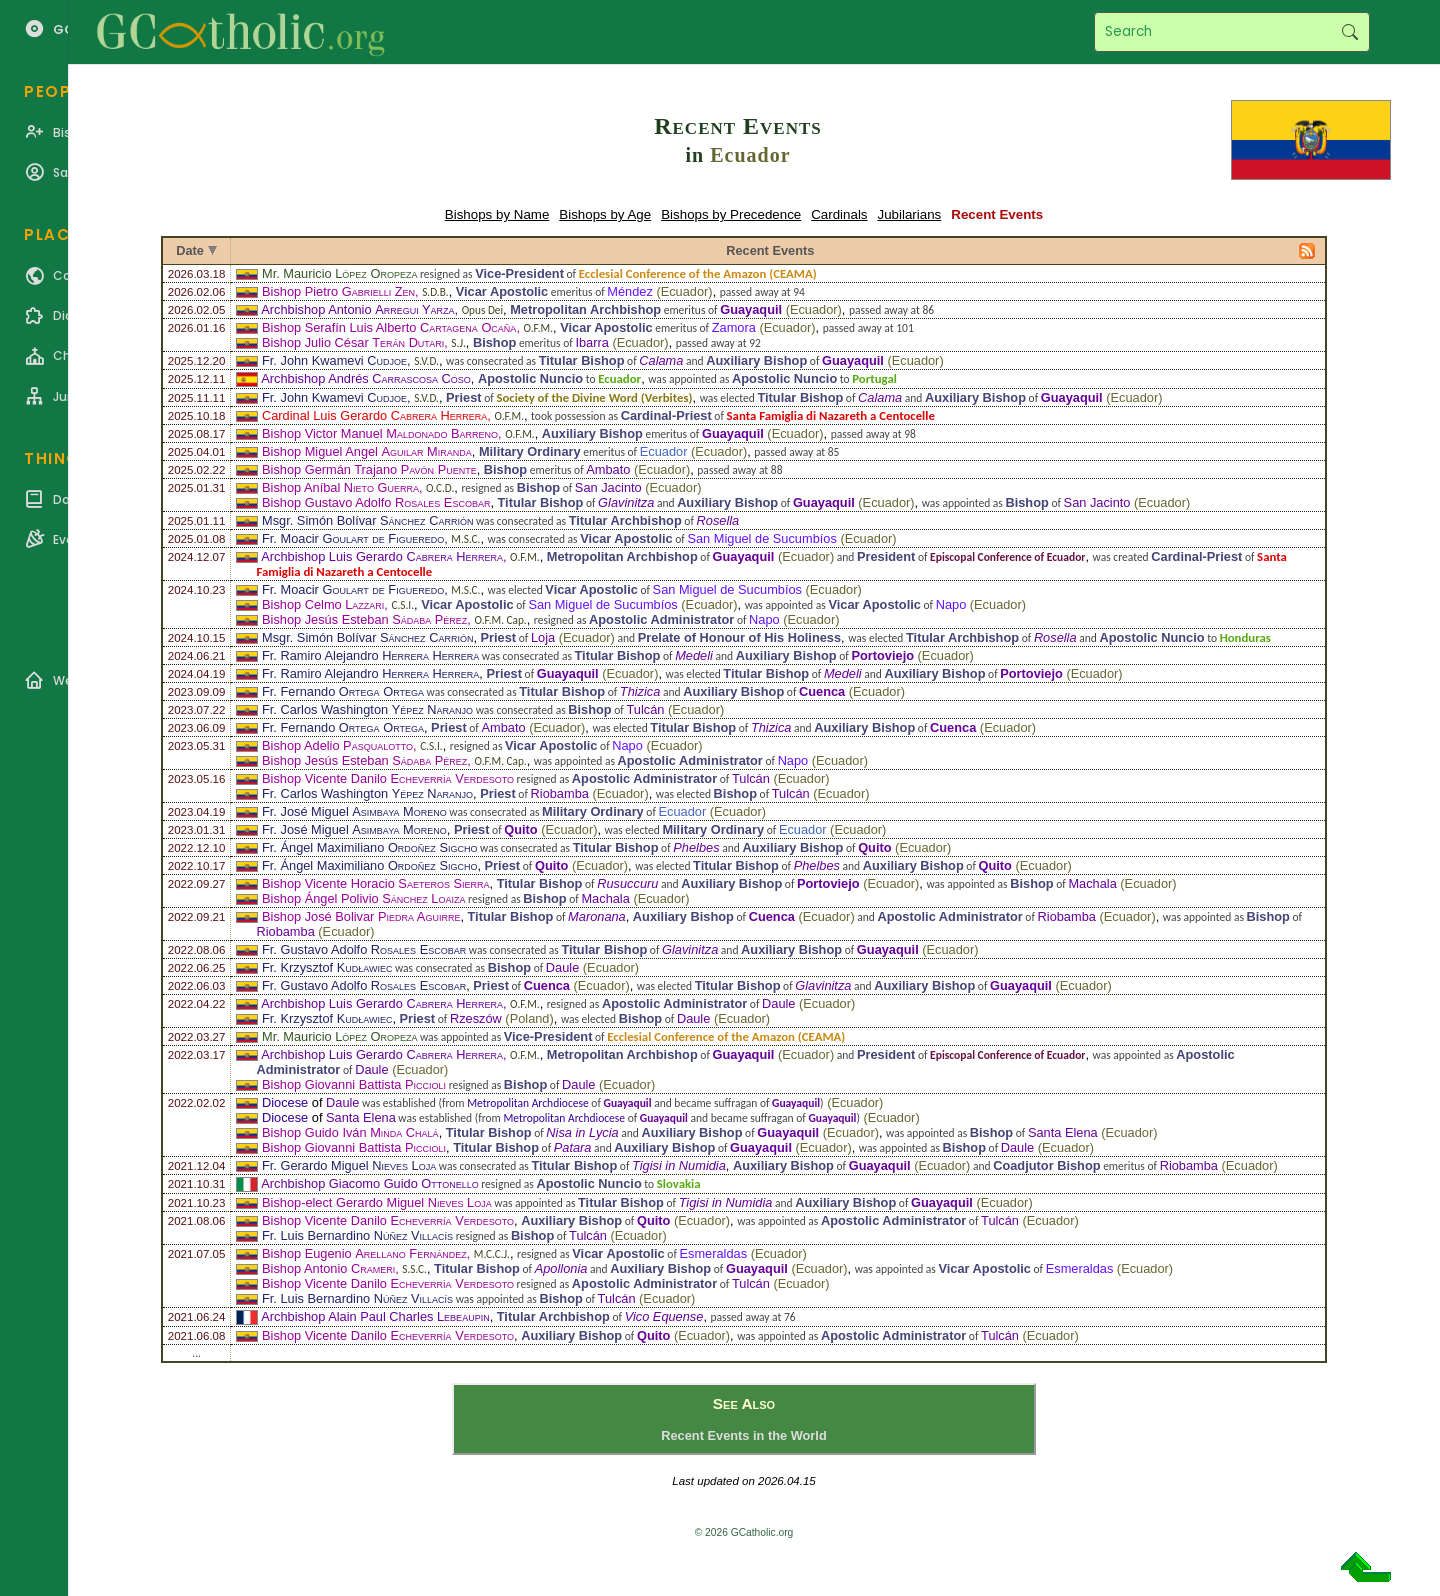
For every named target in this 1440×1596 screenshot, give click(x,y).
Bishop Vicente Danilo (388, 778)
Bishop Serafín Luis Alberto (389, 327)
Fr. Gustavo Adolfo (364, 949)
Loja (543, 637)
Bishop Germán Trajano (369, 469)
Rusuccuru (627, 883)
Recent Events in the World (743, 1435)
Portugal (874, 378)
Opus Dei (482, 310)
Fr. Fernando (343, 691)
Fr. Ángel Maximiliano (369, 847)
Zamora (734, 327)
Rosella (718, 520)
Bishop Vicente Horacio (376, 883)
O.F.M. (539, 328)
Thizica (640, 691)
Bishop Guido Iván (350, 1132)
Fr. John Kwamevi (334, 360)
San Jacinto (608, 487)
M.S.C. (465, 539)
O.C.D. (440, 488)
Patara (573, 1147)
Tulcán (645, 709)
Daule (562, 967)
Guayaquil (751, 309)
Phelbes (696, 847)
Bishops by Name (497, 214)
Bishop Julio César (353, 342)
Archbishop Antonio (357, 309)
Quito (520, 829)
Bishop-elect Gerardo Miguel (377, 1202)
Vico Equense (664, 1316)
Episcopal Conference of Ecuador (1007, 557)
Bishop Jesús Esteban (364, 619)
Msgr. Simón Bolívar (367, 520)
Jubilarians (910, 214)
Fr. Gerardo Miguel (349, 1165)
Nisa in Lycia (582, 1132)
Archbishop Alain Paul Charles (375, 1316)
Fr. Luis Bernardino (357, 1235)
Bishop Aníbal (340, 487)
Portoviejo (882, 655)
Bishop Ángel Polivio (363, 898)
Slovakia (679, 1183)
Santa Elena (361, 1117)
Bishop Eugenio (364, 1253)
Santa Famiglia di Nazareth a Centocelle (831, 415)
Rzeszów (476, 1018)
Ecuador (750, 155)
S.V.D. (426, 361)
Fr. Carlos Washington (367, 709)
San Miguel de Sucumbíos (761, 538)
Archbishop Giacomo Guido (369, 1183)
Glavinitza (626, 502)
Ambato (608, 469)
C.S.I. (402, 605)
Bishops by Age (605, 214)
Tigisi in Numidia (679, 1165)
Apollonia (561, 1268)
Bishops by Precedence (731, 214)
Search (1349, 32)
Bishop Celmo (323, 604)
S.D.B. (435, 292)
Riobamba (560, 793)
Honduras (1245, 637)
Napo (951, 604)
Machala (1092, 883)
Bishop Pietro (338, 291)
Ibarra (591, 342)
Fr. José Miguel (354, 811)
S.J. (458, 343)
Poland (530, 1018)
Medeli (694, 655)
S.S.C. (414, 1269)
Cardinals (839, 214)
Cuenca (822, 691)
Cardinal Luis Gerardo (374, 415)
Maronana (597, 916)
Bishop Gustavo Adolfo (376, 502)
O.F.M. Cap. (500, 620)
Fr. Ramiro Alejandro (370, 655)
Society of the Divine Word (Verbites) (594, 397)
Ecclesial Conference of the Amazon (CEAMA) (698, 273)
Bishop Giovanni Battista (354, 1084)
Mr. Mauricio (339, 273)
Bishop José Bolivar (361, 916)
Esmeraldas (714, 1253)
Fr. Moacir (353, 538)
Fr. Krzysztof (327, 967)
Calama (661, 360)
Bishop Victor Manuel (380, 433)
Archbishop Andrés (366, 378)
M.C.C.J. (492, 1254)
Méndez (630, 291)
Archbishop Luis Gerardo (382, 556)
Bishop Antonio (328, 1268)
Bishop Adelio (337, 745)
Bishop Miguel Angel (367, 451)
